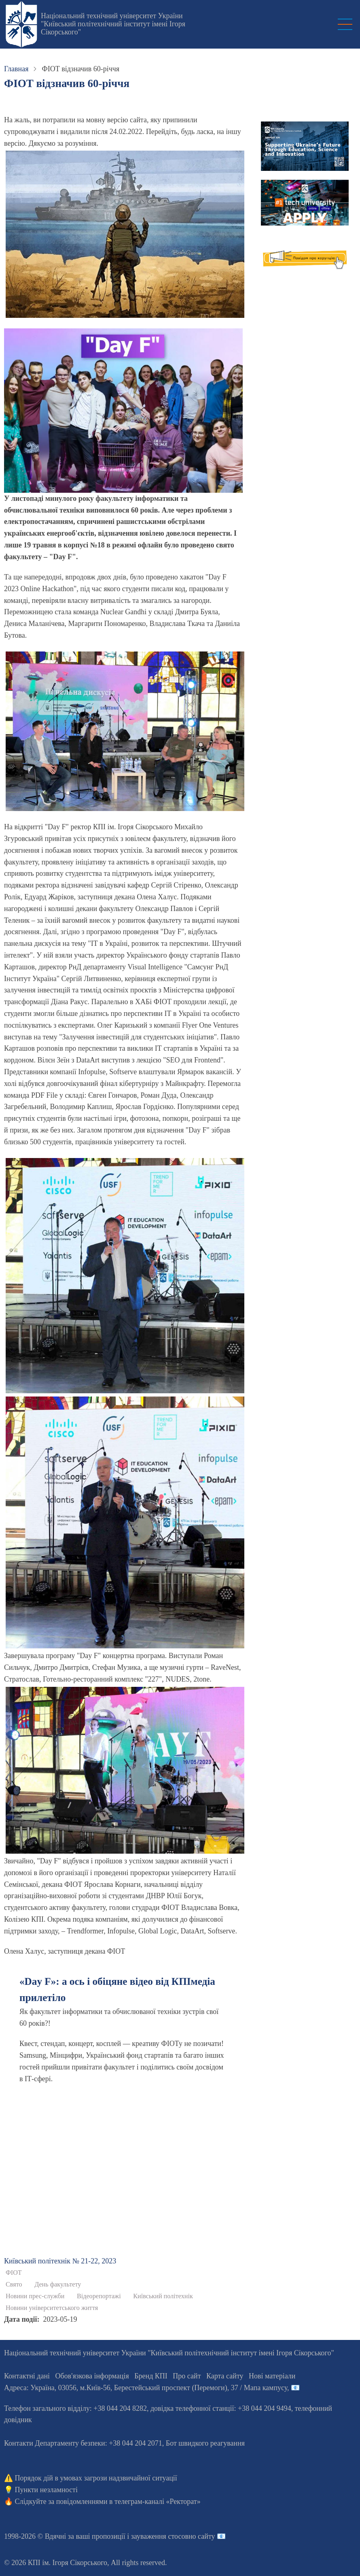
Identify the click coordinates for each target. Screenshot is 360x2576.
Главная (16, 69)
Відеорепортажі (99, 2296)
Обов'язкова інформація (92, 2376)
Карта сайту (225, 2376)
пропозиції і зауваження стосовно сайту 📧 (159, 2536)
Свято (14, 2284)
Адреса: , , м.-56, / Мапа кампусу (145, 2388)
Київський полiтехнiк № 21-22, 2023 (60, 2261)
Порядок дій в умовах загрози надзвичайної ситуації (96, 2478)
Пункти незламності (46, 2490)
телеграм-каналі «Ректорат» (157, 2501)
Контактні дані (27, 2376)
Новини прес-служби (35, 2296)
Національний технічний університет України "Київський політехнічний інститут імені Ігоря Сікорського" (113, 24)
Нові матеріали (272, 2376)
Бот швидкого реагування (205, 2443)
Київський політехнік (163, 2296)
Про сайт (187, 2376)
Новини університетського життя (52, 2308)
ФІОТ (14, 2272)
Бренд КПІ (150, 2376)
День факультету (57, 2284)
